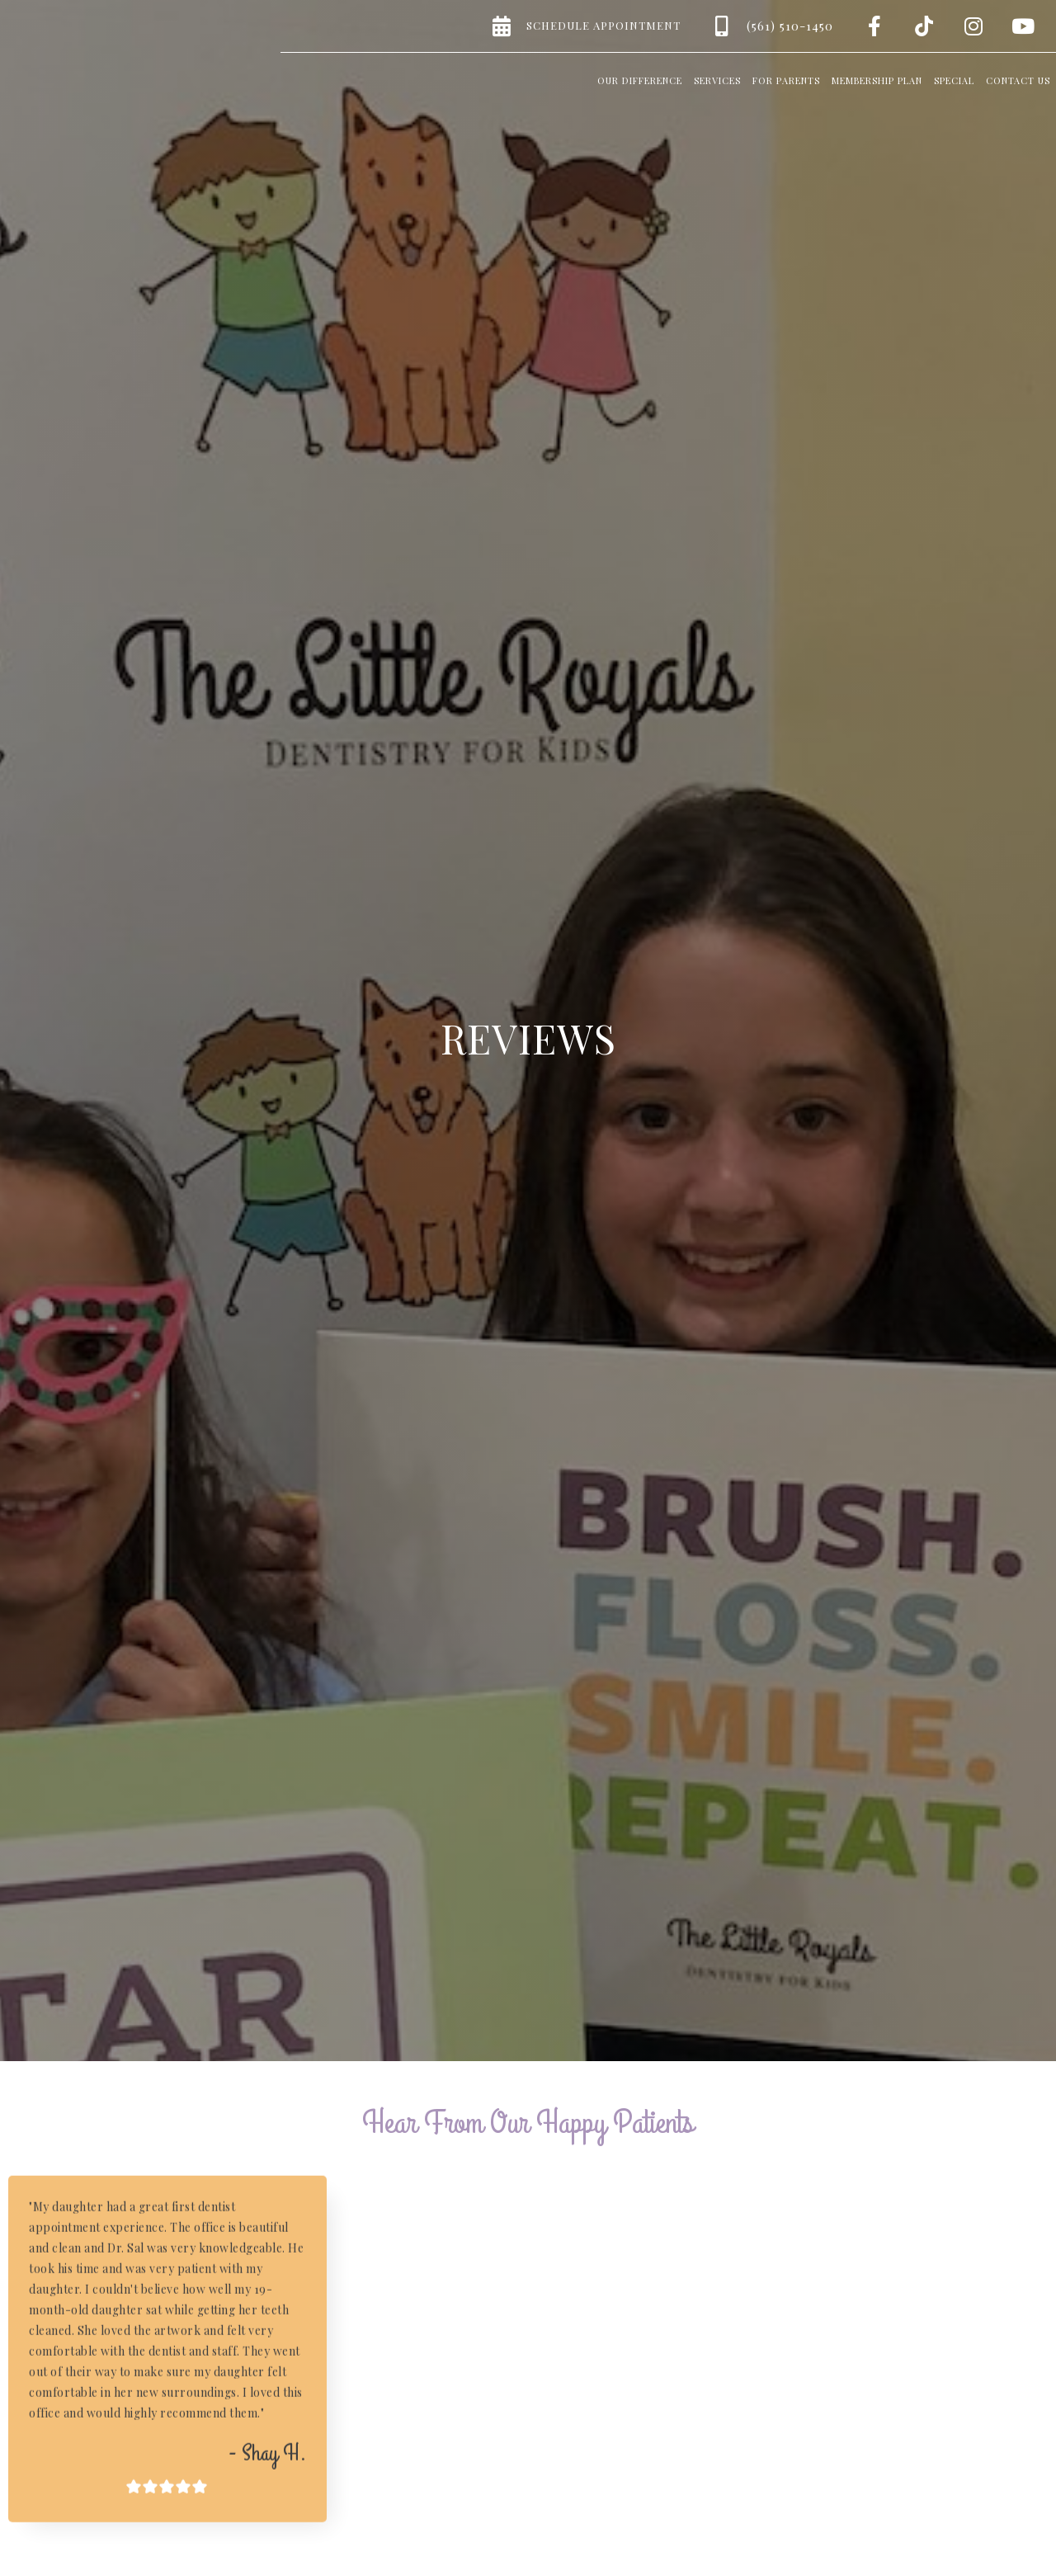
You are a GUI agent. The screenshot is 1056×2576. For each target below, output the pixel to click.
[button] (640, 78)
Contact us (1018, 80)
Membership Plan (877, 80)
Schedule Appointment (603, 25)
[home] (99, 50)
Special (954, 80)
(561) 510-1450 (790, 25)
